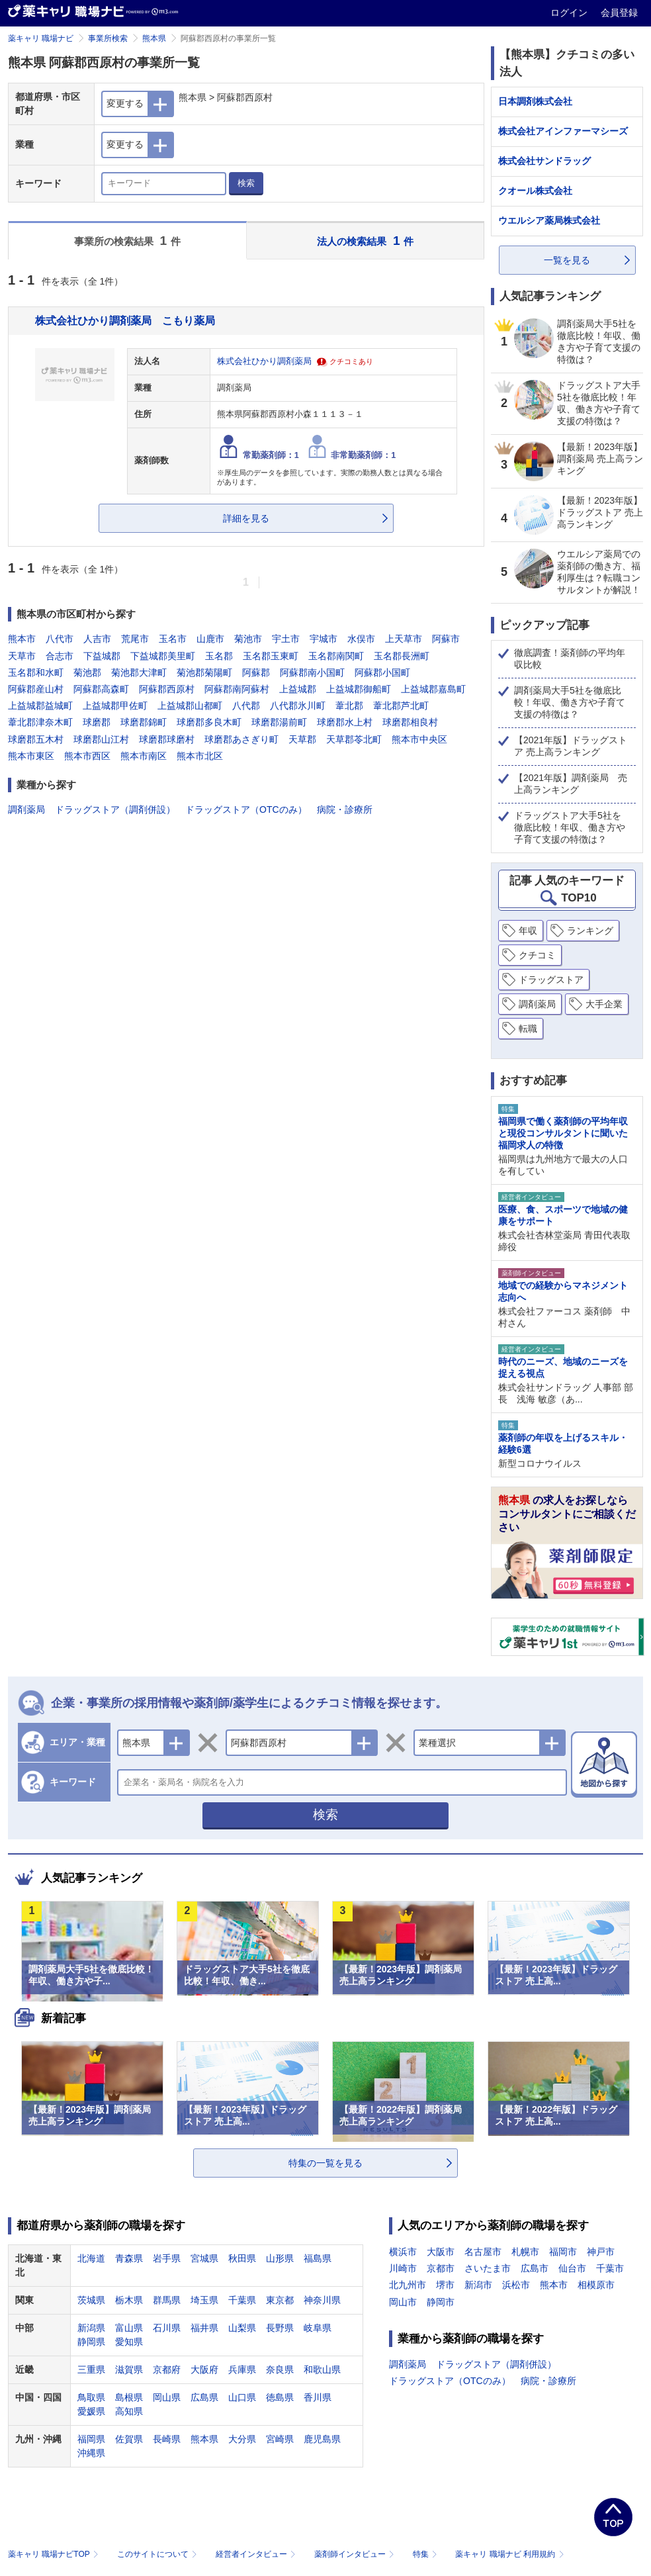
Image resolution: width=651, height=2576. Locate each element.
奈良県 (280, 2369)
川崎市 (403, 2268)
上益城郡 (297, 689)
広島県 (204, 2397)
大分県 (242, 2439)
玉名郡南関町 (336, 656)
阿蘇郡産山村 (36, 689)
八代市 (59, 638)
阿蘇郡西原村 (167, 689)
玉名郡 (219, 656)
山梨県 (242, 2328)
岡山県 (167, 2397)
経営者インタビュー (257, 2554)
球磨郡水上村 (344, 722)
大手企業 (604, 1004)
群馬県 (167, 2300)
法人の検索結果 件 (365, 241)
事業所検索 (108, 38)
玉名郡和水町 (36, 672)
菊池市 (248, 638)
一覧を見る (567, 260)
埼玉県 (204, 2300)
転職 (528, 1028)
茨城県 (91, 2300)
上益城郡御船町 (358, 689)
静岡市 (441, 2302)
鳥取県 (91, 2397)
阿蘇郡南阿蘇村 (236, 689)
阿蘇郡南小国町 (312, 672)
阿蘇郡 (256, 672)
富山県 (129, 2328)
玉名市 (173, 638)
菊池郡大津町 (139, 672)
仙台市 (572, 2268)
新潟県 (91, 2328)
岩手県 (167, 2258)
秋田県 (242, 2258)
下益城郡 (101, 656)
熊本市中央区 (419, 739)
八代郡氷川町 (298, 705)
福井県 (204, 2328)
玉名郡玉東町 (270, 656)
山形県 (280, 2258)
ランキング (590, 930)
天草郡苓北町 (354, 739)
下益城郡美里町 (162, 656)
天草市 (22, 656)
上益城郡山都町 (189, 705)
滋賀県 (129, 2369)
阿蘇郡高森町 (101, 689)
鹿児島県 (322, 2439)
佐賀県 (129, 2439)
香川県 (317, 2397)
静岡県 (91, 2341)
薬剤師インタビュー (355, 2554)
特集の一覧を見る (325, 2163)
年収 (528, 930)
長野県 (280, 2328)
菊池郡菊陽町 (204, 672)
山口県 (242, 2397)
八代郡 (246, 705)
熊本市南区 (143, 756)
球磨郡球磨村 (167, 739)
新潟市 (478, 2284)
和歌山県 (322, 2369)
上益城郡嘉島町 (433, 689)
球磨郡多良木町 (209, 722)
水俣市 (361, 638)
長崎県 (167, 2439)
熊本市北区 (200, 756)
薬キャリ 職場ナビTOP (54, 2554)
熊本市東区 (31, 756)
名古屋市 (482, 2251)
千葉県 (242, 2300)
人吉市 (97, 638)
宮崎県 (280, 2439)
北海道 (91, 2258)
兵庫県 (242, 2369)
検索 (246, 183)
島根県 (129, 2397)
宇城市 (323, 638)
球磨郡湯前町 (279, 722)
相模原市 (596, 2284)
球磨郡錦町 (143, 722)
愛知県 (129, 2341)
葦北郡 (349, 705)
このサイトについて (158, 2554)
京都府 (167, 2369)
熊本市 (22, 638)
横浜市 (403, 2251)
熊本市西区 (87, 756)
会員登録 (619, 12)
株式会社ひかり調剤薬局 (264, 361)
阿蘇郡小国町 (382, 672)
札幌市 (525, 2251)
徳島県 (280, 2397)
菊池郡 (87, 672)
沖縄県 (91, 2453)
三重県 (91, 2369)
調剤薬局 (26, 809)
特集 (426, 2554)
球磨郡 (96, 722)
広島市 (534, 2268)
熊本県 (154, 38)
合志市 (59, 656)
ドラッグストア (551, 979)
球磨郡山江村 (101, 739)
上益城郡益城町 (40, 705)
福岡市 (563, 2251)
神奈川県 (322, 2300)
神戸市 (601, 2251)
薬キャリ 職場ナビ (40, 38)
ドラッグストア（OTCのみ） (246, 809)
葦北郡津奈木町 (40, 722)
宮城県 (204, 2258)
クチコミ (537, 955)
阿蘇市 (446, 638)
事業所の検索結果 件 (127, 241)
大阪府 (204, 2369)
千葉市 (610, 2268)
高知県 (129, 2411)
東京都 (280, 2300)
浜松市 (516, 2284)
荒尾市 (135, 638)
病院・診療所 (344, 809)
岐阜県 (317, 2328)
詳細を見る (246, 518)
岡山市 (403, 2302)
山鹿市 (210, 638)
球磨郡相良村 (410, 722)
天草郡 (302, 739)
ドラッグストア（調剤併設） (115, 809)
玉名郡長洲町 (401, 656)
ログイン (570, 12)
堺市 (445, 2284)
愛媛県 (91, 2411)
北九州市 (407, 2284)
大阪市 (441, 2251)
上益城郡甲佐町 (115, 705)
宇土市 (286, 638)
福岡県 (91, 2439)
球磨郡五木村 (36, 739)
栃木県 (129, 2300)
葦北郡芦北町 (401, 705)
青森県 (129, 2258)
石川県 (167, 2328)
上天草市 (403, 638)
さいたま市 (487, 2268)
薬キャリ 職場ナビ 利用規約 (509, 2554)
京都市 (441, 2268)
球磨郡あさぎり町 (241, 739)
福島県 (317, 2258)
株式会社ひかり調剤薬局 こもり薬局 (125, 320)
